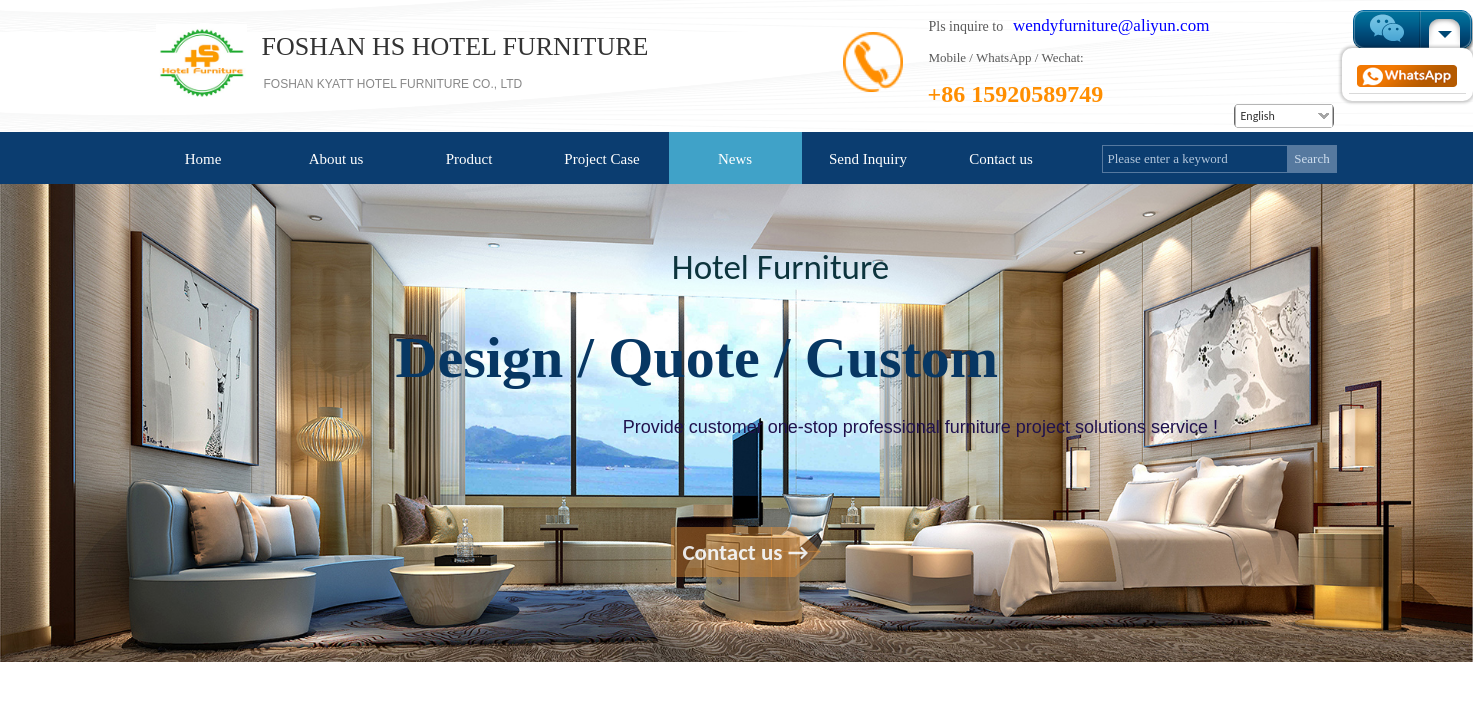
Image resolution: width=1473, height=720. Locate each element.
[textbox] (1195, 159)
